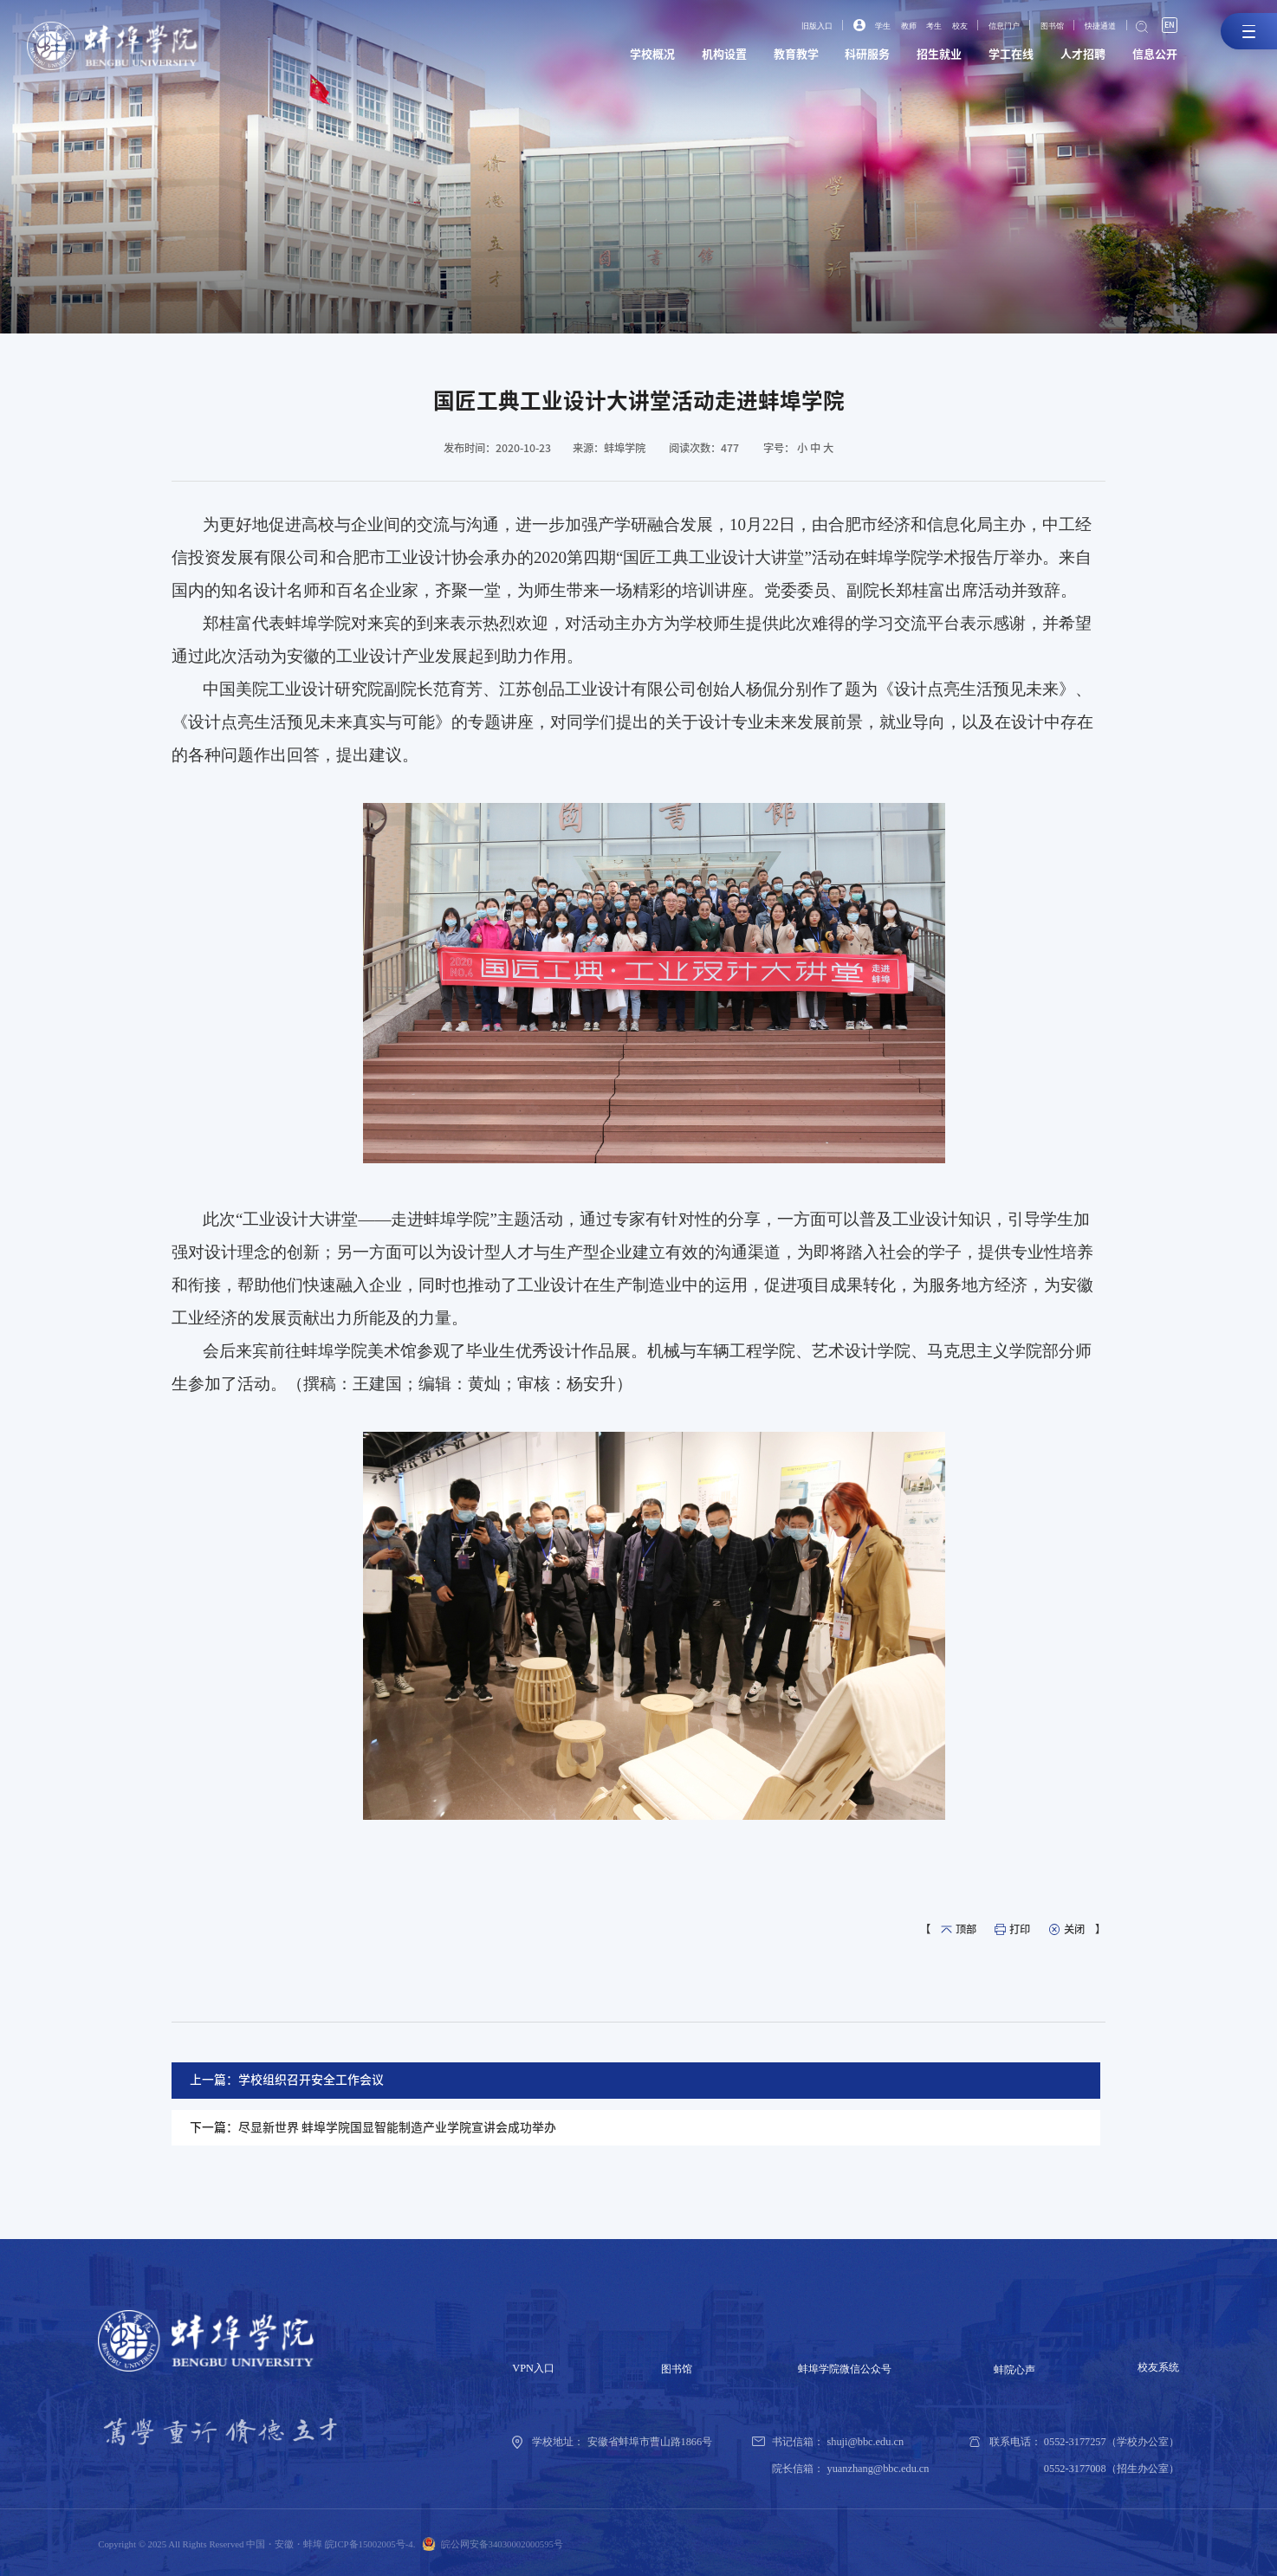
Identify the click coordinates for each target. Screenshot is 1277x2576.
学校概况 (600, 58)
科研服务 (836, 58)
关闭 (1074, 1929)
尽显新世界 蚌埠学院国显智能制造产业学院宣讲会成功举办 (397, 2127)
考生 (904, 27)
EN (1168, 26)
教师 (875, 27)
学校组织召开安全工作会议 (311, 2080)
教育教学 (758, 58)
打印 (1019, 1929)
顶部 (966, 1929)
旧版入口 (775, 27)
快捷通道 (1092, 27)
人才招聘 (1073, 58)
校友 (933, 27)
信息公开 (1151, 58)
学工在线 (994, 58)
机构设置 (679, 58)
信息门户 (983, 27)
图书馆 (1037, 27)
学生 (846, 27)
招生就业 (915, 58)
